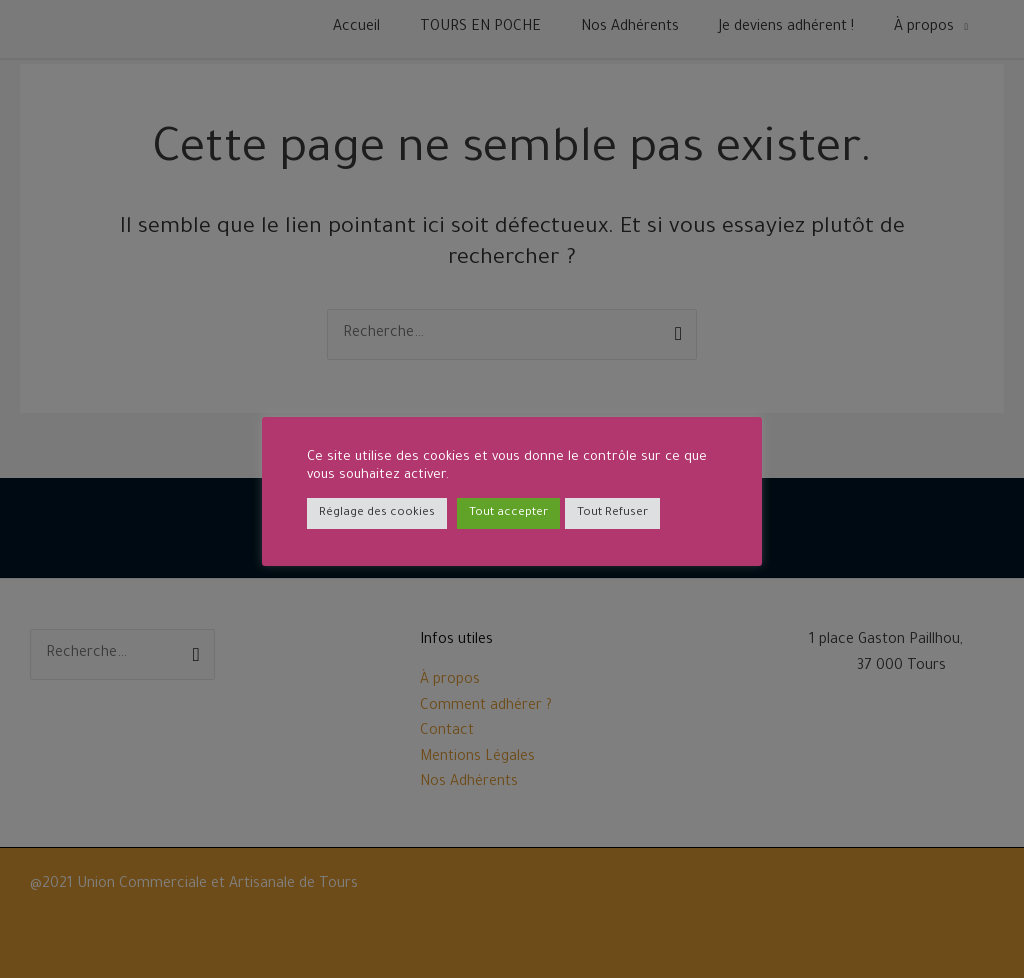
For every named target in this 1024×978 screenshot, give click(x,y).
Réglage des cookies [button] (377, 513)
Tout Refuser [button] (612, 513)
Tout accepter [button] (508, 513)
